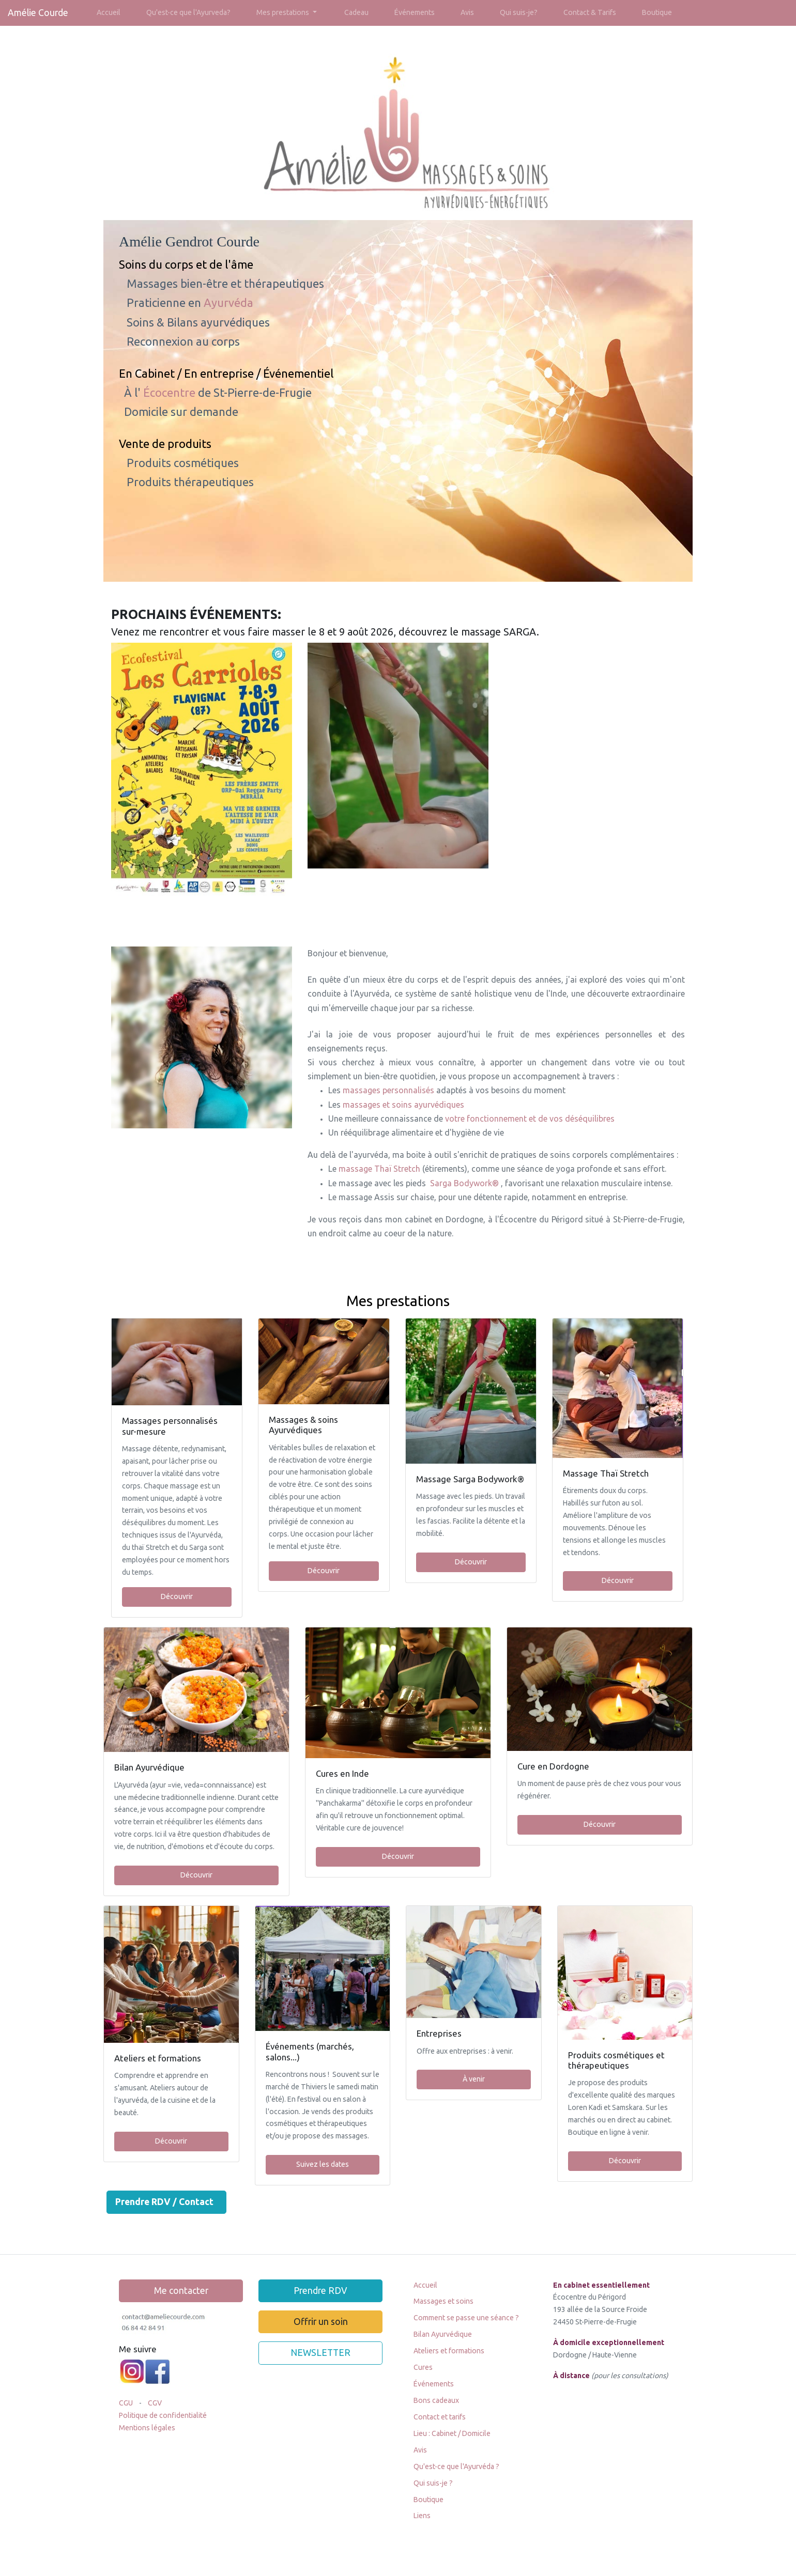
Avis (467, 12)
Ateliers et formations (449, 2351)
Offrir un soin (321, 2321)
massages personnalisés (389, 1090)
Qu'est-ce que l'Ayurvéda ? (456, 2466)
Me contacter (181, 2290)
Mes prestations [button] (283, 12)
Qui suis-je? (519, 12)
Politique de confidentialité (163, 2415)
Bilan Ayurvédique (443, 2334)
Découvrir (177, 1596)
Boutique (657, 12)
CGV (155, 2403)
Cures (423, 2367)
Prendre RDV (320, 2290)
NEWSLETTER (320, 2352)
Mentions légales (147, 2428)
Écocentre (170, 392)
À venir (474, 2079)
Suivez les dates (322, 2164)
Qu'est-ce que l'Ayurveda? (188, 12)
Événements (414, 12)
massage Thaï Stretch (380, 1168)
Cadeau (356, 12)
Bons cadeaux (436, 2400)
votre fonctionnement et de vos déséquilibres (530, 1118)
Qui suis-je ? (433, 2483)
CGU (126, 2403)
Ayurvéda (228, 302)
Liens (422, 2515)
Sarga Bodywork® (465, 1183)
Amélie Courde (38, 13)
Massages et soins (443, 2301)
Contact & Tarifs (589, 12)
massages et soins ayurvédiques (404, 1104)
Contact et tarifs (440, 2417)
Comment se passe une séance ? (466, 2318)
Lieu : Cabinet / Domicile (452, 2433)
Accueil (108, 12)
